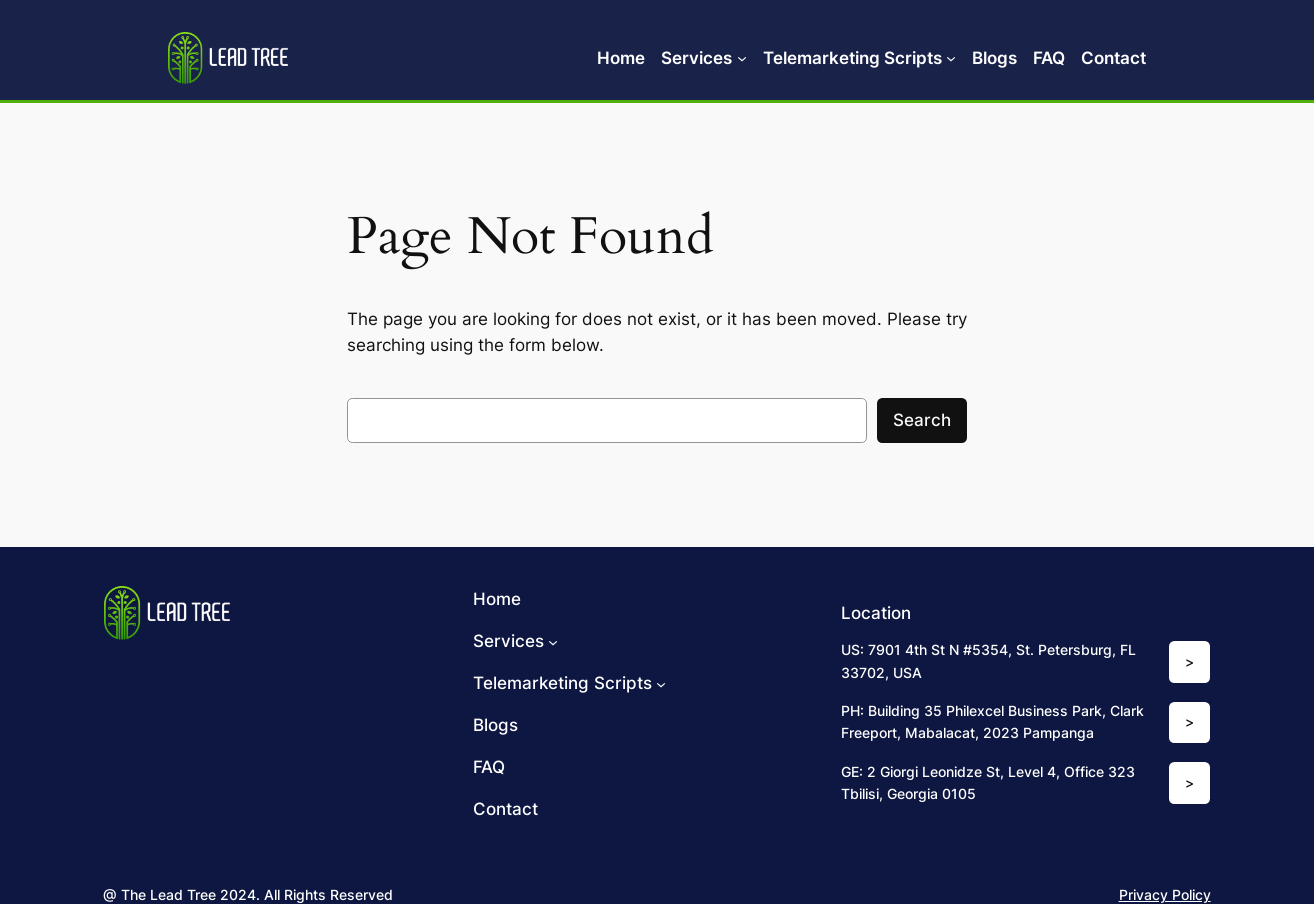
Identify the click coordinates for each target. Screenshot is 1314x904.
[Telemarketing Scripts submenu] (951, 58)
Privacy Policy (1165, 894)
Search (922, 420)
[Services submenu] (742, 58)
